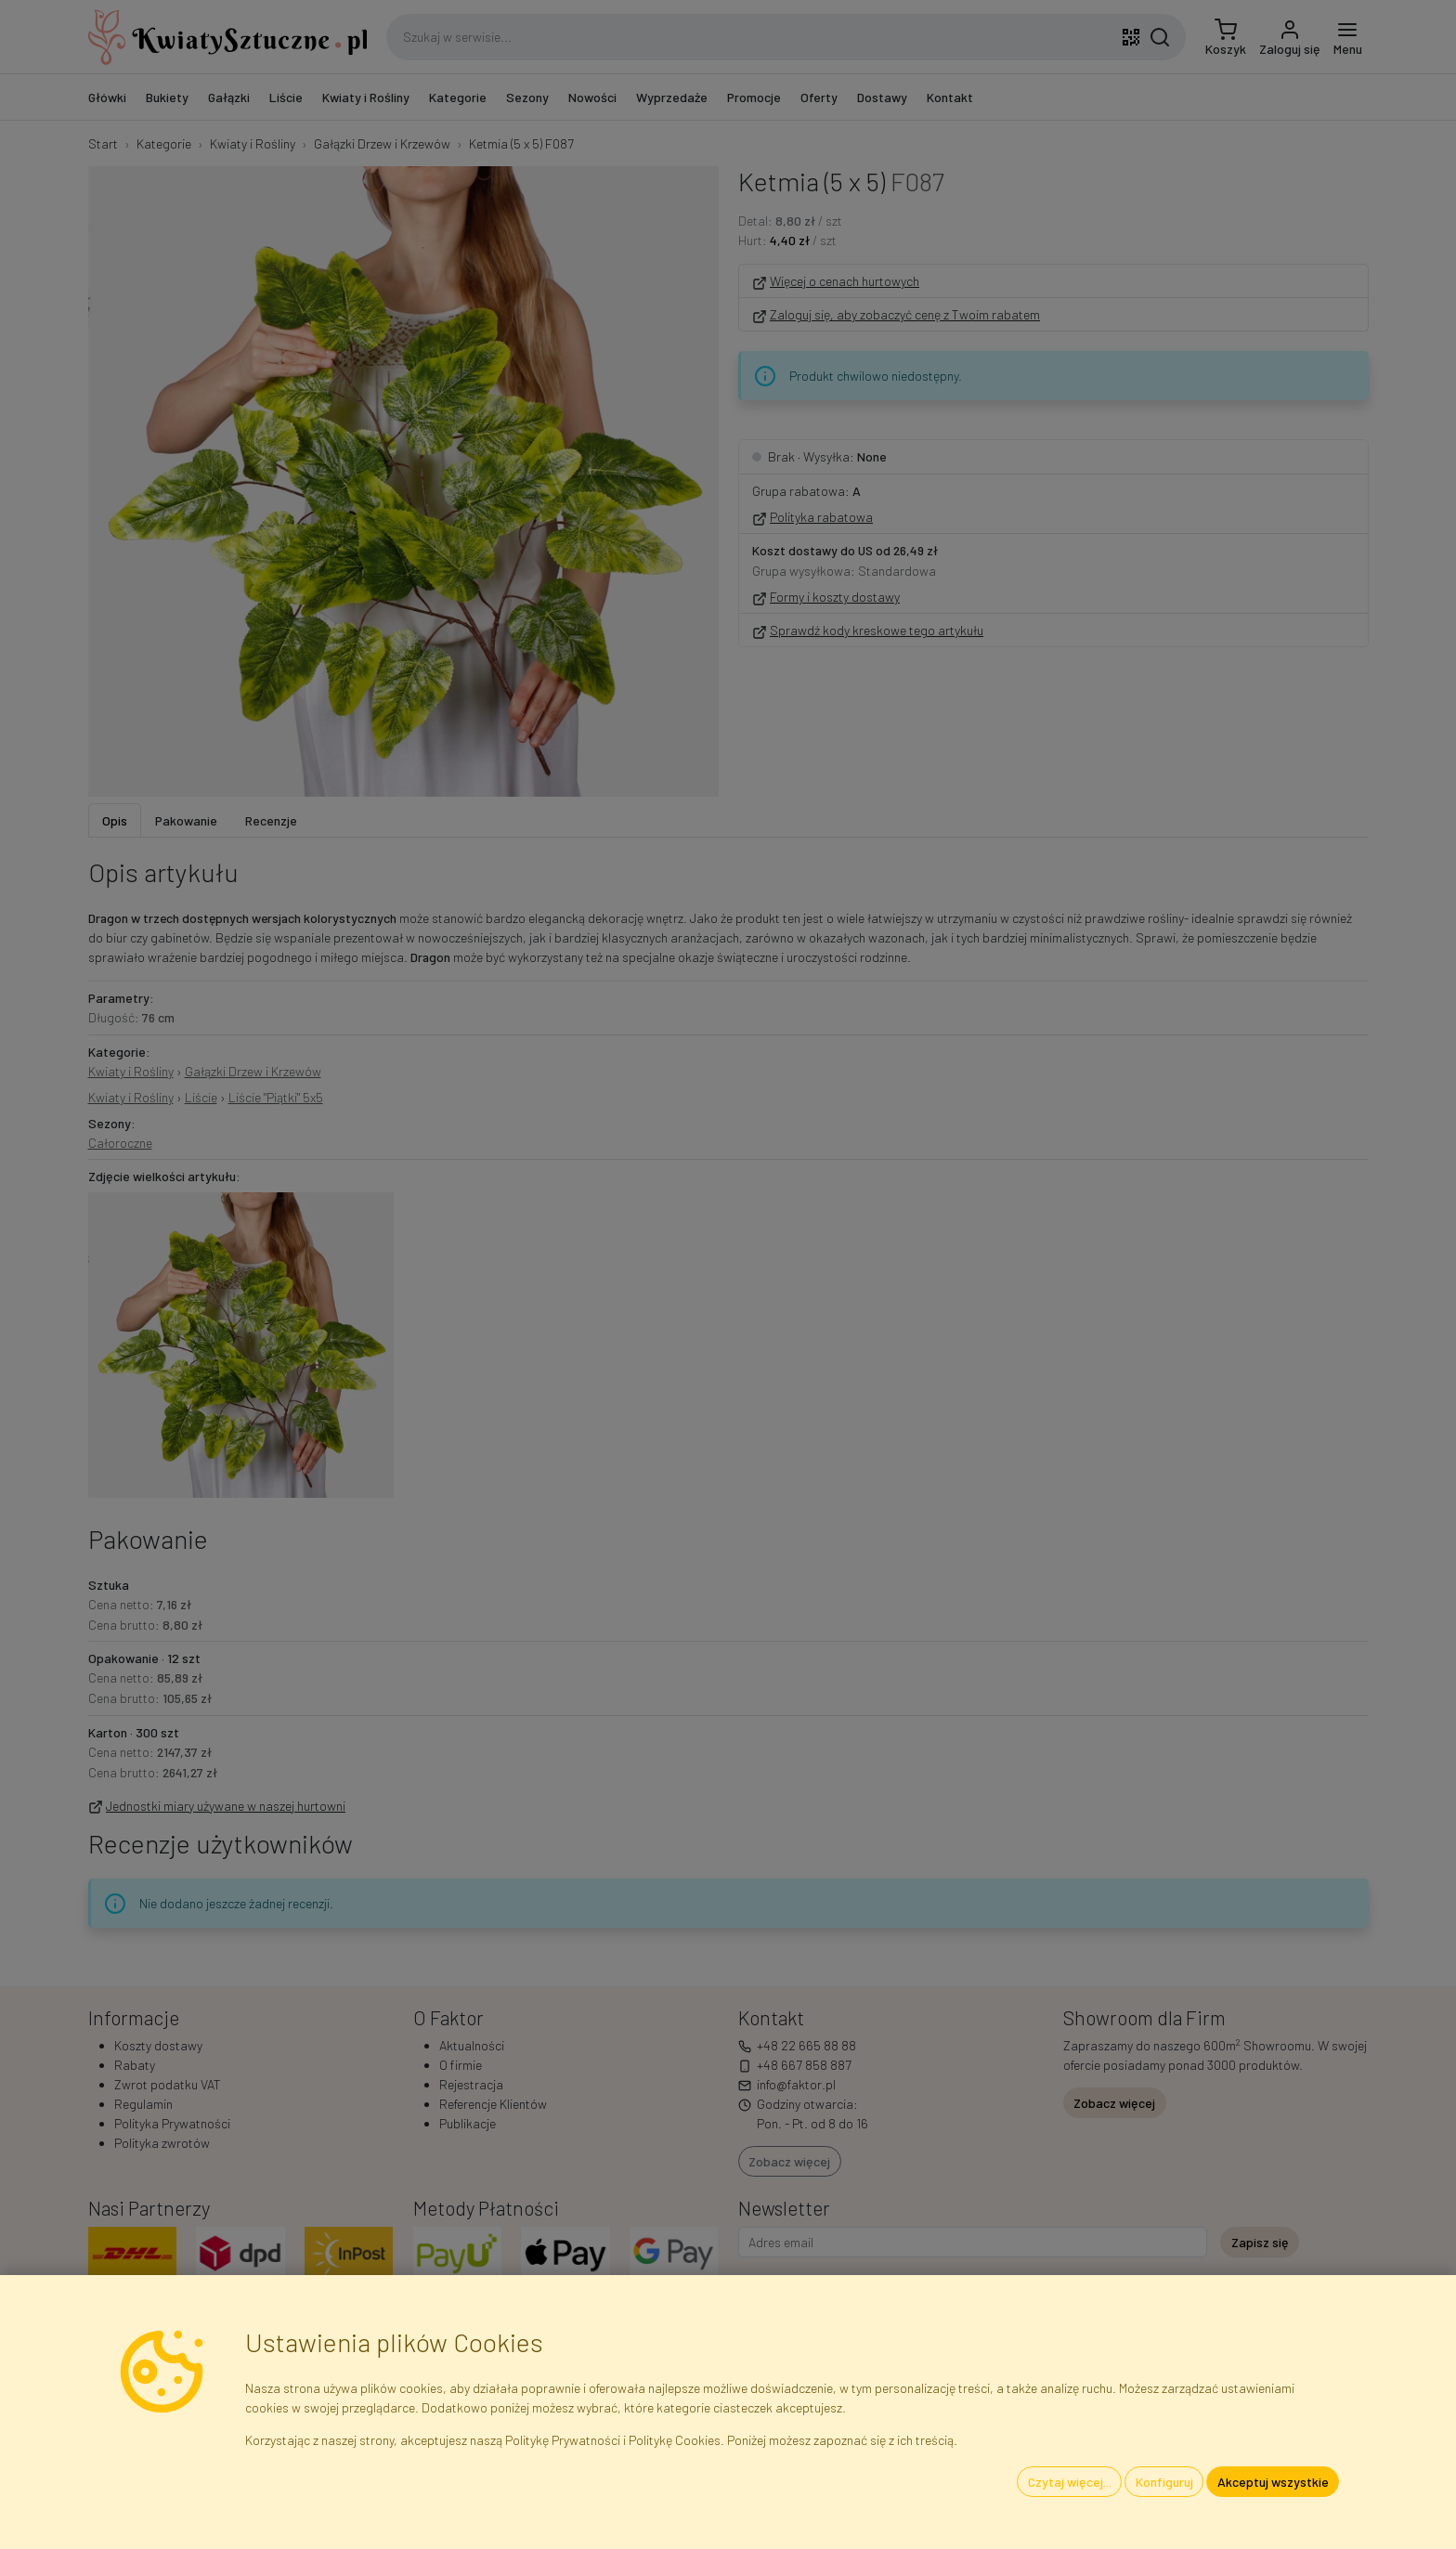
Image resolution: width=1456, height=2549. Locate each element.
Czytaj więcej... (1070, 2482)
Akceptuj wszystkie (1273, 2482)
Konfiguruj (1164, 2482)
